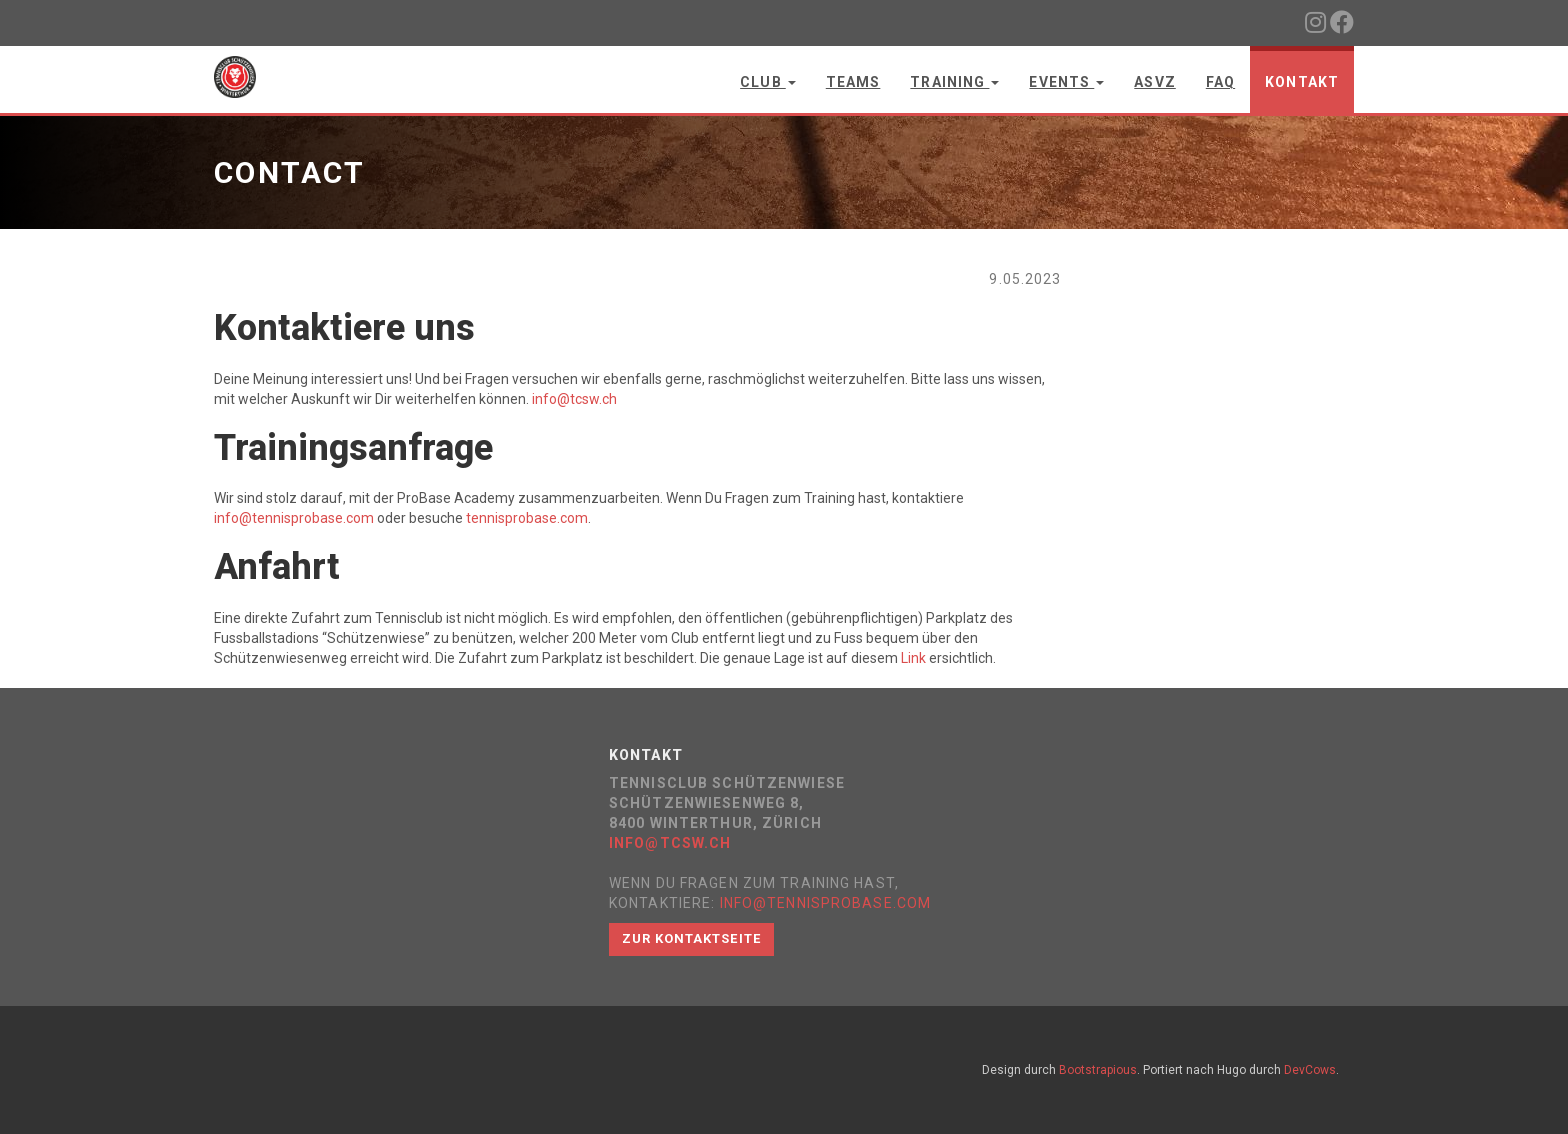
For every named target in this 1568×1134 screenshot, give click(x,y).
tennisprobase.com (527, 518)
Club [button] (768, 82)
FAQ (1220, 82)
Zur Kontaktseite (691, 938)
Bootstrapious (1098, 1070)
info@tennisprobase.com (294, 518)
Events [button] (1066, 82)
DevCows (1310, 1070)
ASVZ (1154, 82)
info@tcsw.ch (574, 399)
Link (913, 658)
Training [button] (954, 82)
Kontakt (1302, 82)
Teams (853, 82)
